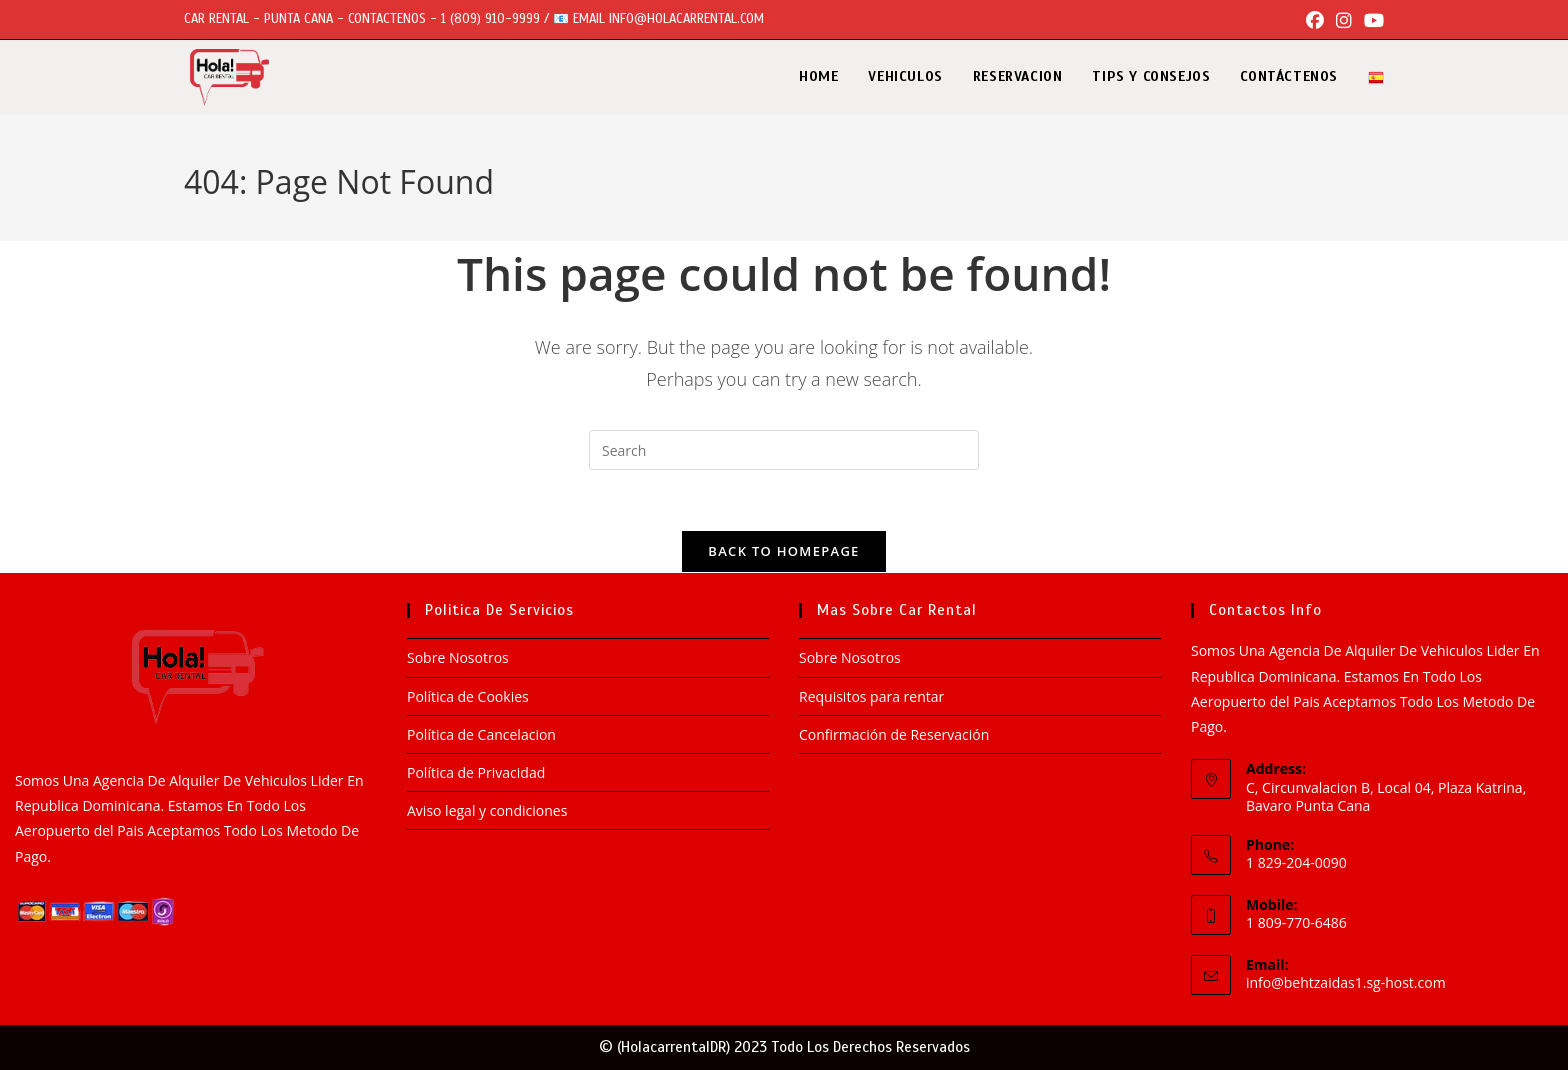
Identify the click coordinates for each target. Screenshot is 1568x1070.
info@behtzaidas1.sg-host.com (1346, 982)
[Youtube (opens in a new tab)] (1371, 20)
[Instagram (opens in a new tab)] (1344, 20)
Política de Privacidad (476, 772)
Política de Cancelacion (481, 734)
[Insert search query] (784, 450)
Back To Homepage (783, 551)
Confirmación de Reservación (894, 734)
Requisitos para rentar (873, 696)
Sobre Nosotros (458, 657)
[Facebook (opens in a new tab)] (1315, 20)
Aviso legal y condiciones (487, 810)
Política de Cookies (468, 696)
